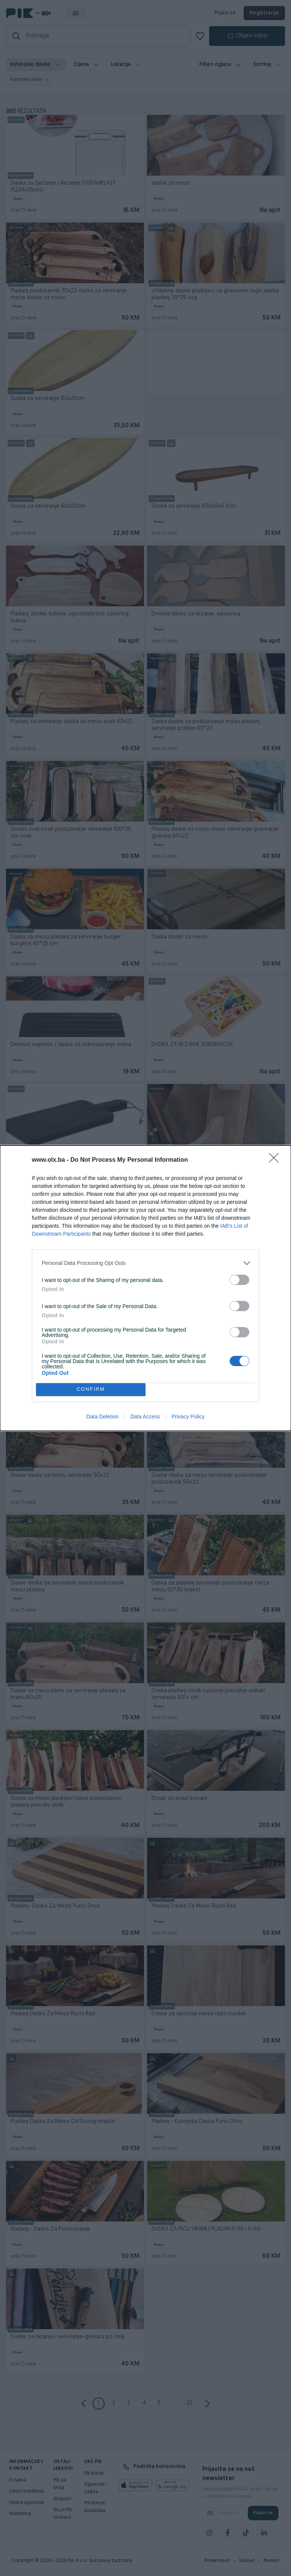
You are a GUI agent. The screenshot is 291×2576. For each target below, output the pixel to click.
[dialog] (145, 1288)
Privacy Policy (188, 1417)
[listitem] (145, 1263)
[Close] (276, 1160)
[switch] (239, 1280)
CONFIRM (91, 1389)
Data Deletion (102, 1417)
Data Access (145, 1417)
